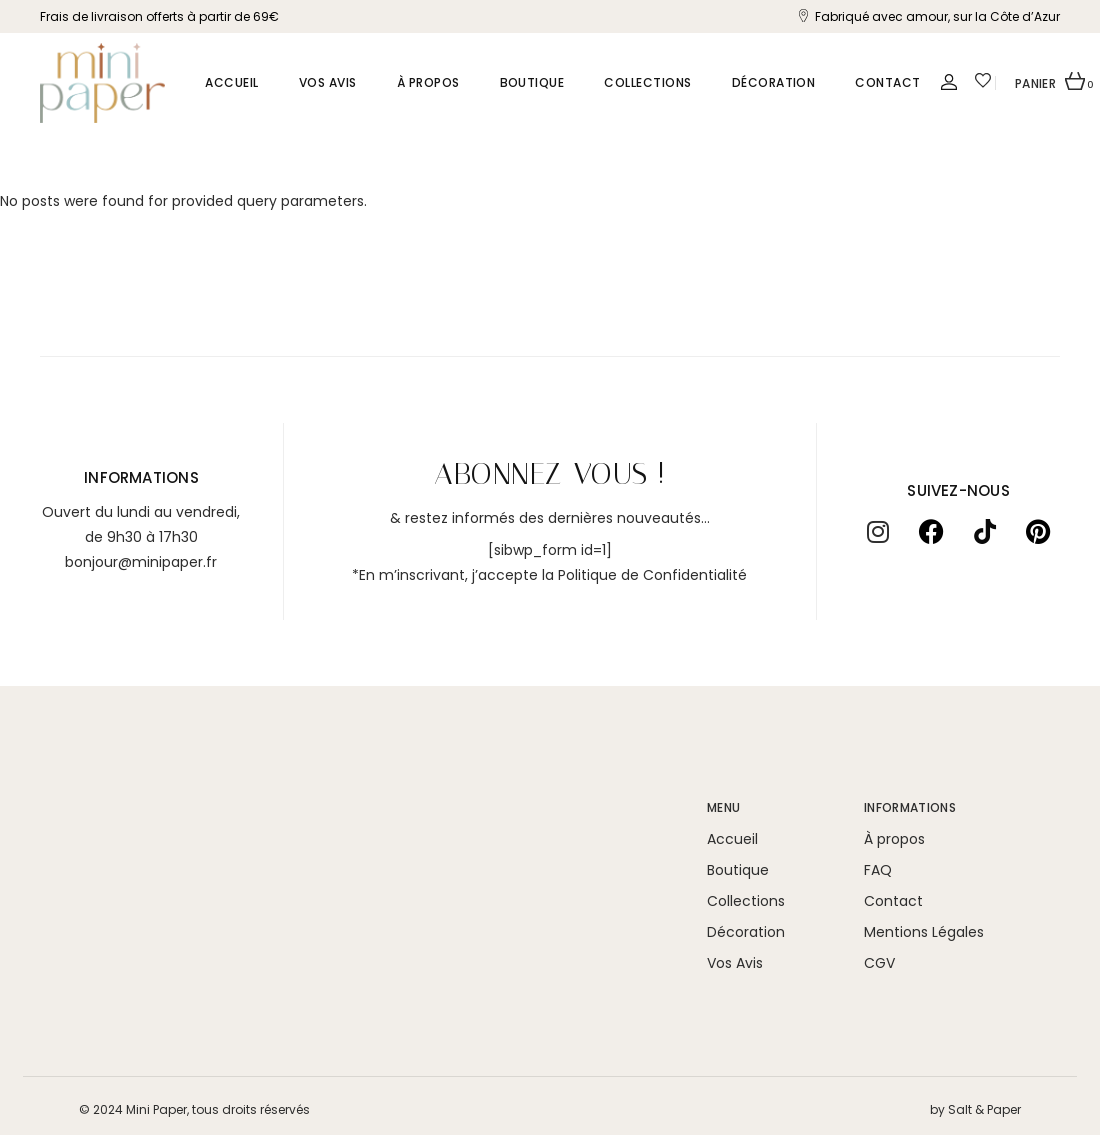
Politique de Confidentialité (652, 575)
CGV (879, 963)
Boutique (738, 870)
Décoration (746, 932)
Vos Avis (735, 963)
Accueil (732, 839)
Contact (893, 901)
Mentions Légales (924, 932)
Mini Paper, (157, 1109)
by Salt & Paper (975, 1109)
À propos (894, 839)
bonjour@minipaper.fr (141, 562)
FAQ (878, 870)
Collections (746, 901)
